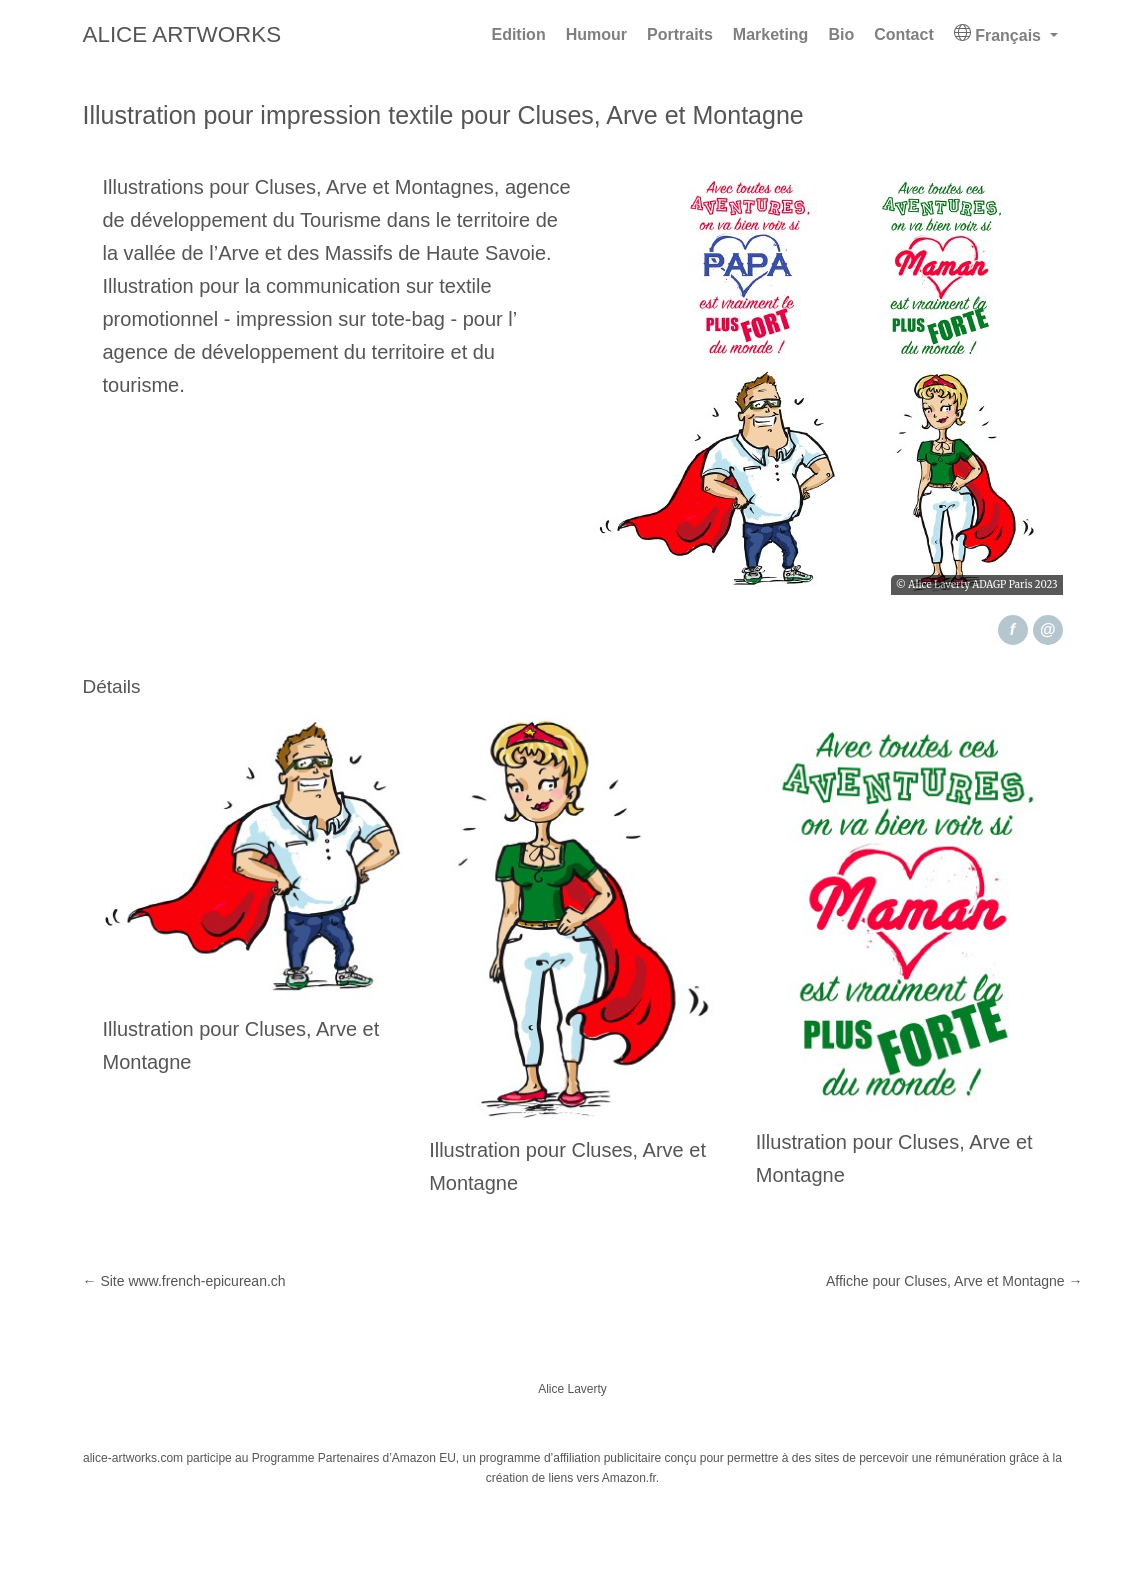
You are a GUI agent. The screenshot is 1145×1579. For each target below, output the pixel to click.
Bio (841, 34)
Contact (904, 34)
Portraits (680, 34)
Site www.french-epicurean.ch (184, 1281)
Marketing (771, 34)
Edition (518, 34)
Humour (596, 34)
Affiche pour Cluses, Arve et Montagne (954, 1281)
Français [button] (1000, 34)
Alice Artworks (182, 34)
